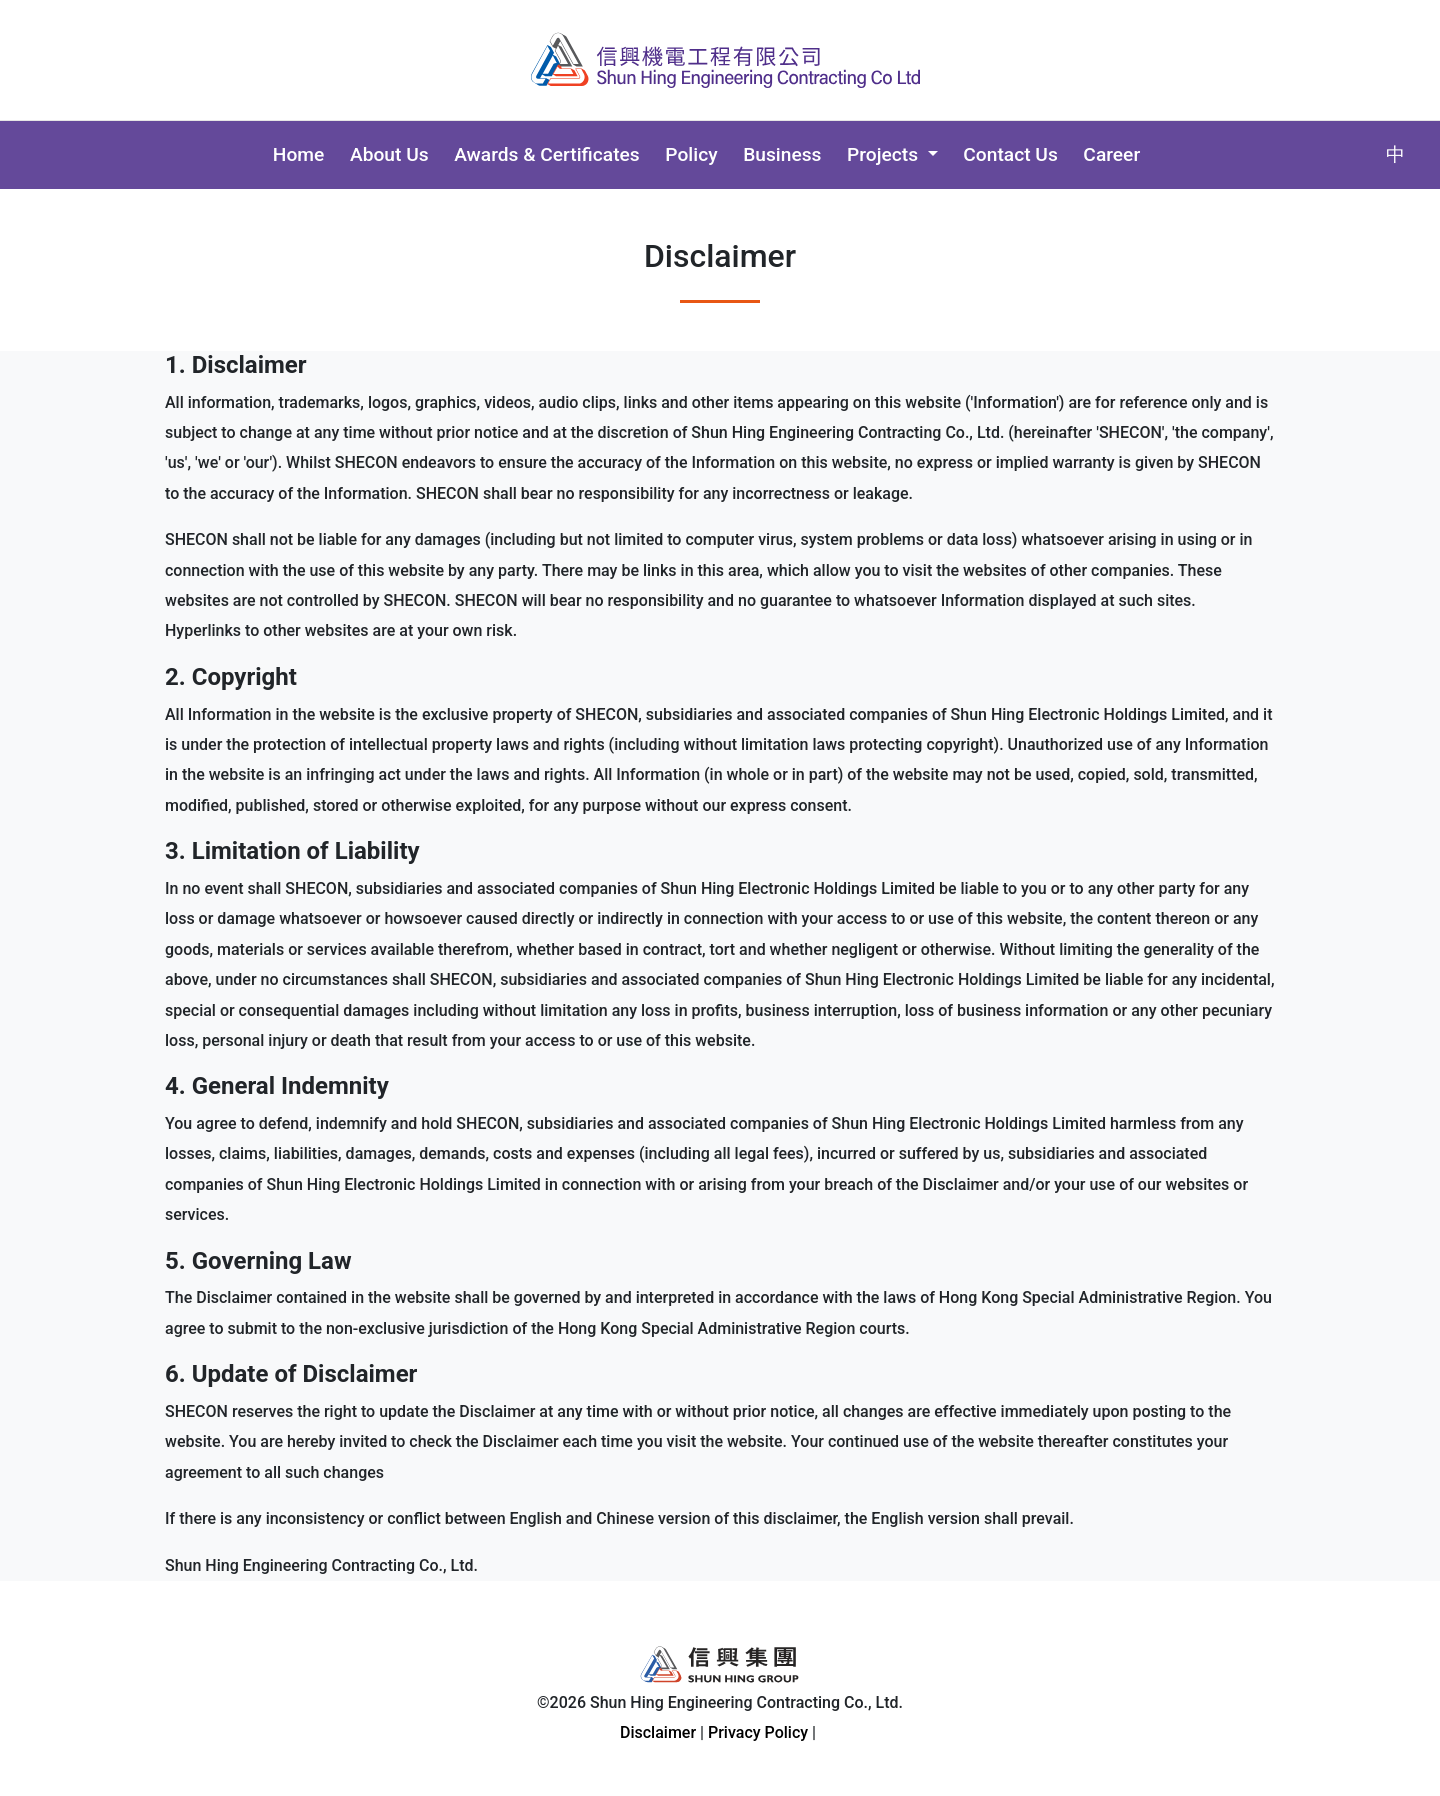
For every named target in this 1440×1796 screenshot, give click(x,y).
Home (299, 154)
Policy (691, 154)
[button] (892, 155)
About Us (389, 154)
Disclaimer (658, 1732)
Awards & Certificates (547, 154)
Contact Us (1010, 154)
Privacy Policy (758, 1732)
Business (782, 154)
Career (1111, 154)
